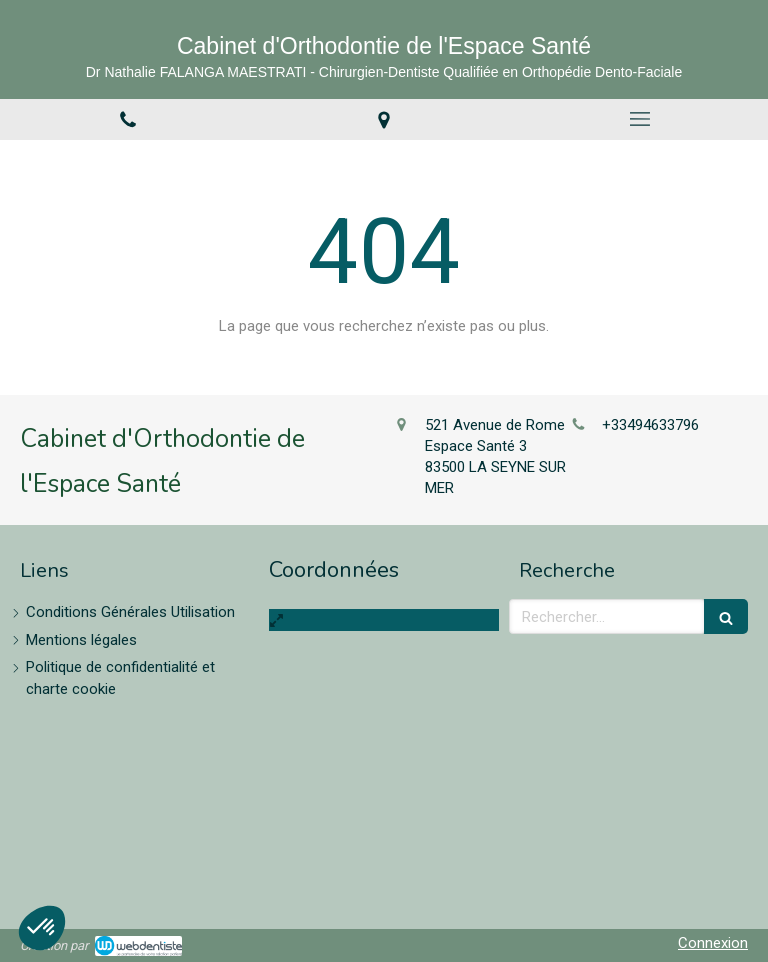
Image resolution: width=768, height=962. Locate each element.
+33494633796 (650, 425)
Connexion (713, 943)
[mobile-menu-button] (640, 119)
